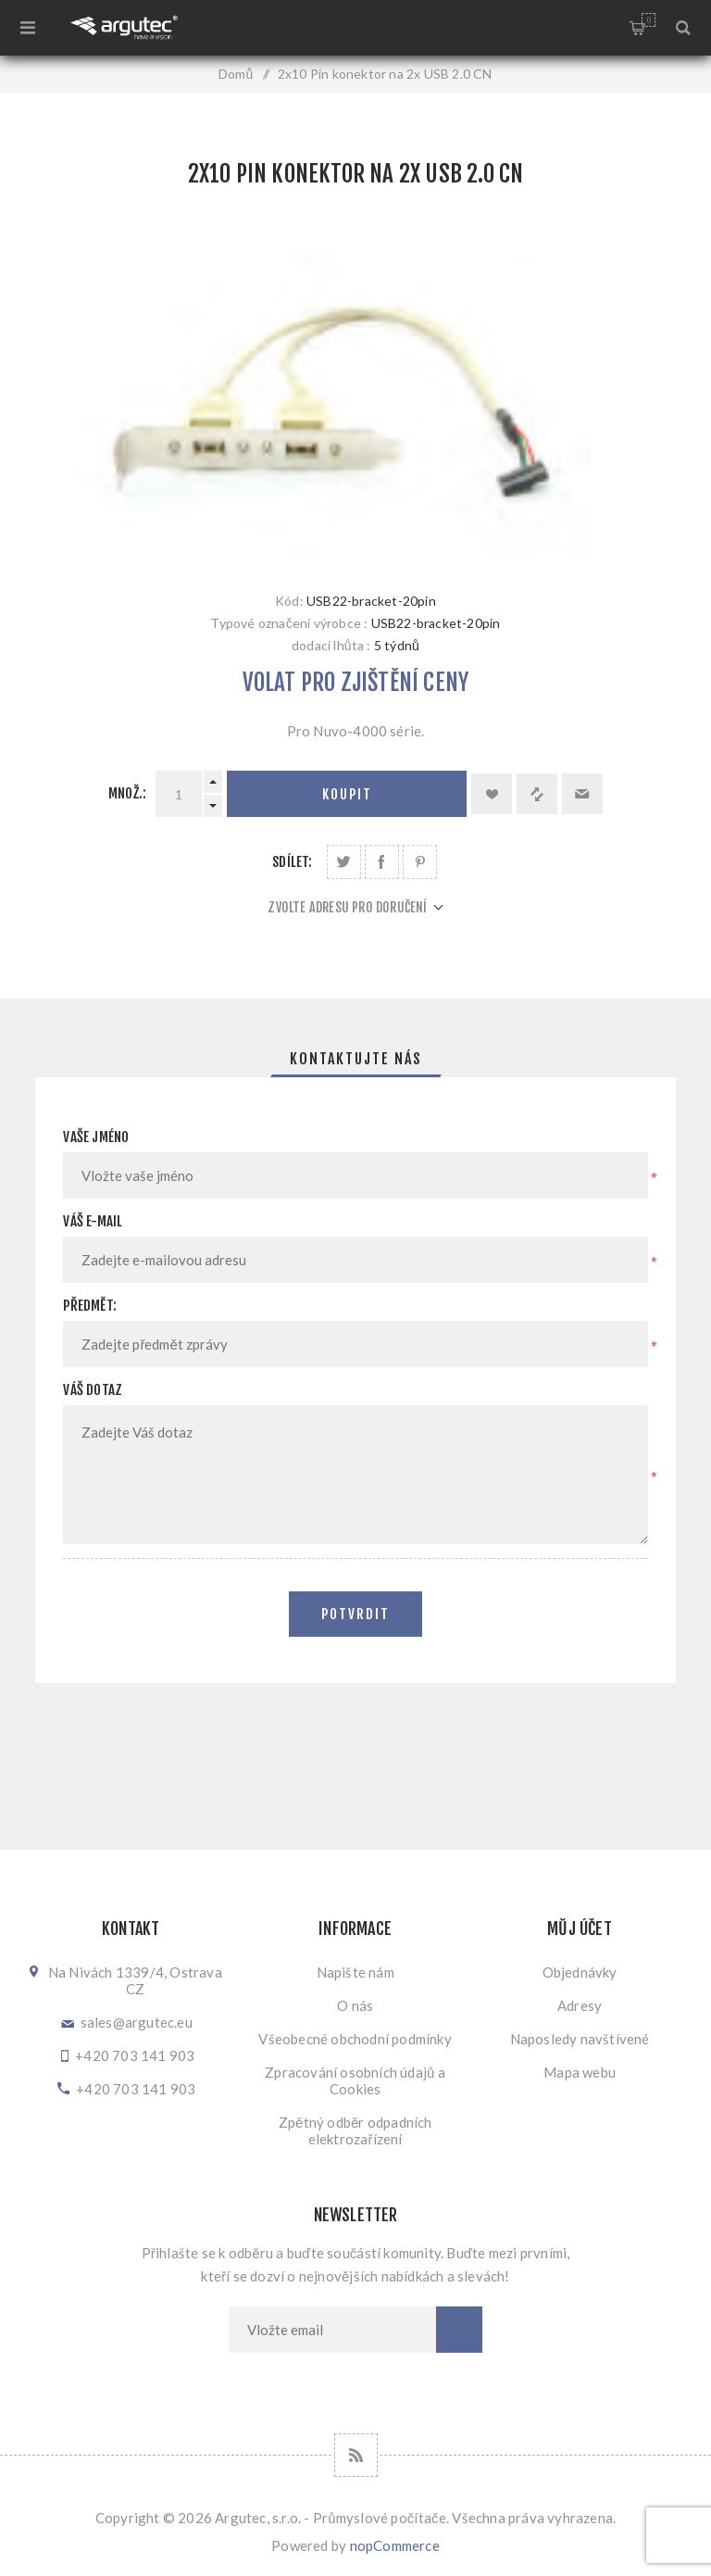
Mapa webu (579, 2072)
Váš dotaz (92, 1390)
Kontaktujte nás (356, 1058)
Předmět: (90, 1305)
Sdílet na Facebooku (382, 862)
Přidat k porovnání (537, 793)
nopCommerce (395, 2545)
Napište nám (355, 1972)
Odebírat (459, 2329)
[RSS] (356, 2455)
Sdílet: (292, 862)
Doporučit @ (582, 793)
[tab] (356, 1058)
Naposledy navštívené (580, 2038)
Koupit (347, 794)
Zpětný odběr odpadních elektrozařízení (355, 2130)
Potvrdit (355, 1614)
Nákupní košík (648, 20)
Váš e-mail (92, 1221)
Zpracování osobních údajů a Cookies (355, 2080)
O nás (355, 2005)
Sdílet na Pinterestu (420, 862)
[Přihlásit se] (332, 2329)
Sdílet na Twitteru (344, 862)
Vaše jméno (96, 1137)
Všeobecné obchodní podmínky (354, 2038)
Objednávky (580, 1972)
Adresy (579, 2005)
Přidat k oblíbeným (491, 793)
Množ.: (127, 793)
